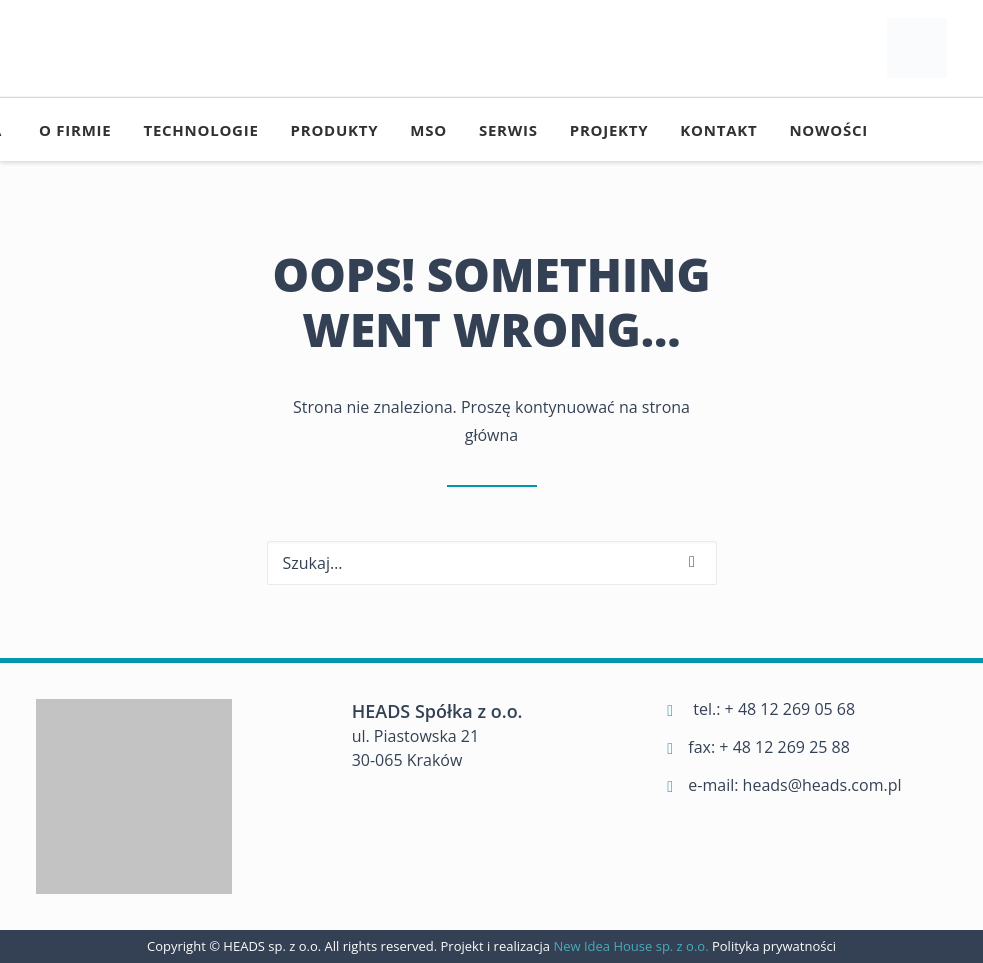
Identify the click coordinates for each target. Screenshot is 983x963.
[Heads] (917, 48)
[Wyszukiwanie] (492, 563)
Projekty (609, 130)
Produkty (335, 130)
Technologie (200, 130)
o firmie (75, 130)
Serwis (508, 130)
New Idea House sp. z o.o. (632, 946)
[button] (692, 562)
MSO (428, 130)
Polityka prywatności (774, 946)
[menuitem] (75, 130)
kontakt (718, 130)
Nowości (828, 130)
